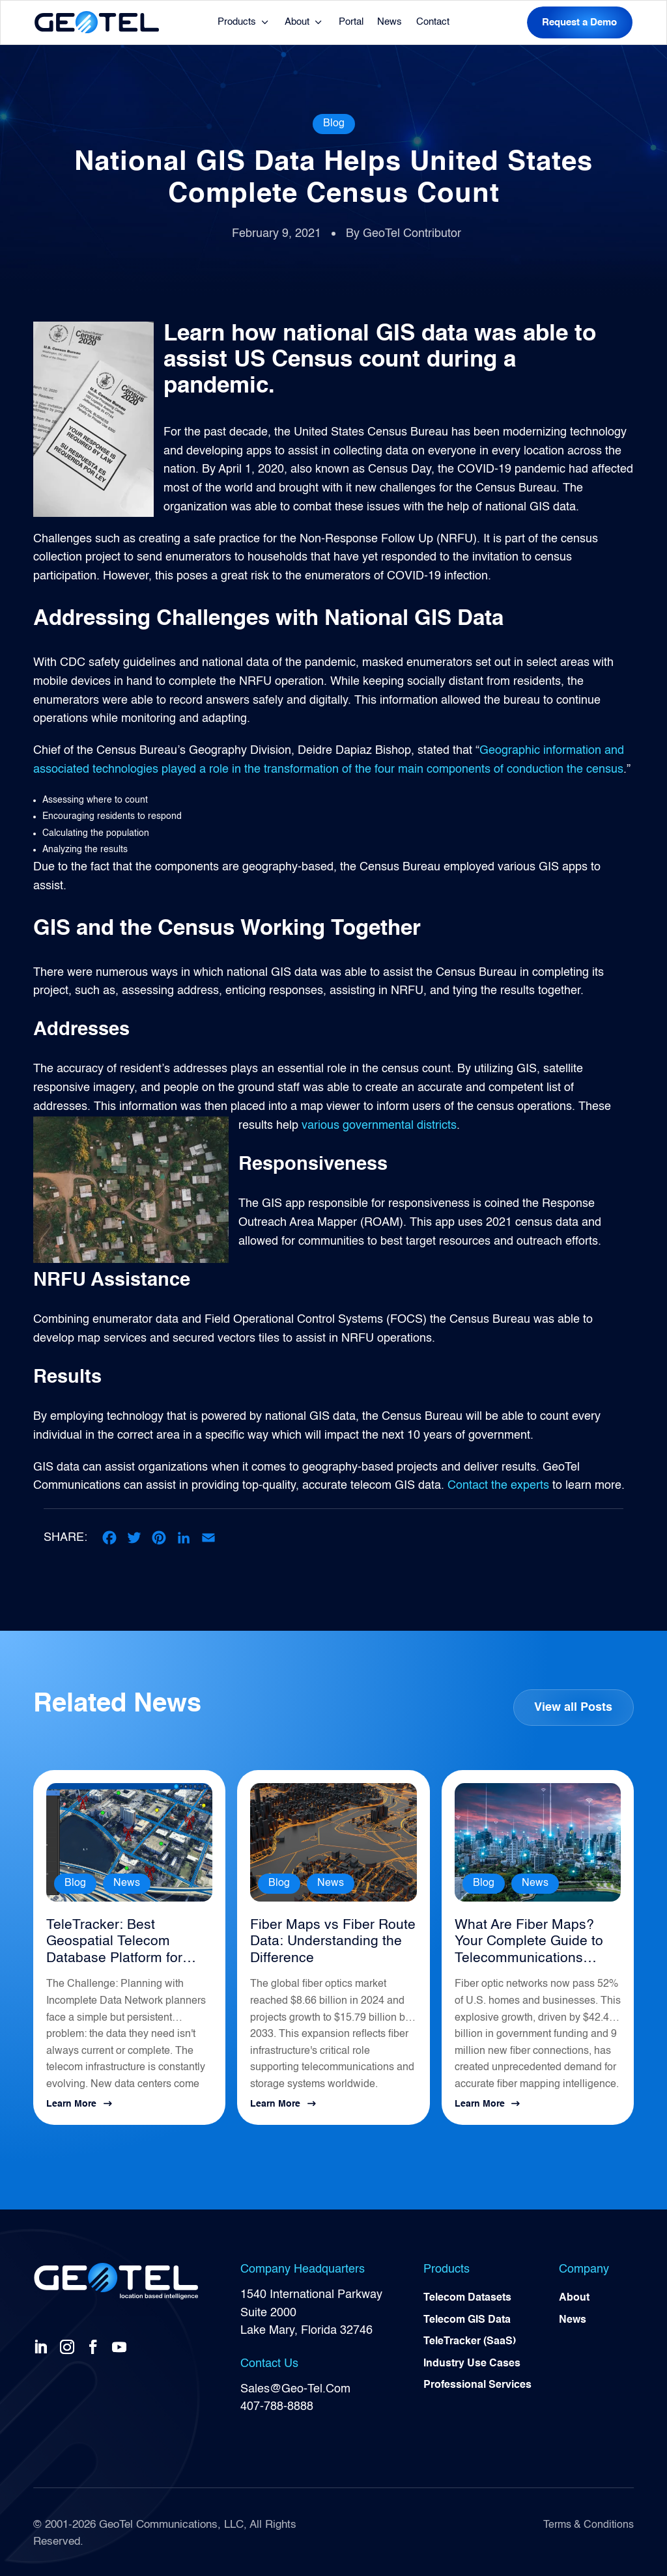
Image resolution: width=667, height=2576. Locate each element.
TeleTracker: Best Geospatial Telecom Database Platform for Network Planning (110, 1940)
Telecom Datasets (467, 2295)
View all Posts (573, 1707)
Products (237, 22)
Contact (432, 22)
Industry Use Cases (471, 2362)
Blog (334, 123)
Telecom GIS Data (467, 2317)
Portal (351, 22)
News (389, 22)
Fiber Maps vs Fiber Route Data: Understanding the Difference (327, 1940)
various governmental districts (379, 1125)
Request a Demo (579, 22)
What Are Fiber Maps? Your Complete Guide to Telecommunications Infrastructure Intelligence (535, 1940)
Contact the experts (498, 1485)
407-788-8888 (276, 2403)
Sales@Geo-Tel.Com (295, 2385)
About (297, 22)
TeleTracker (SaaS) (469, 2340)
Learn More (71, 2100)
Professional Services (477, 2384)
